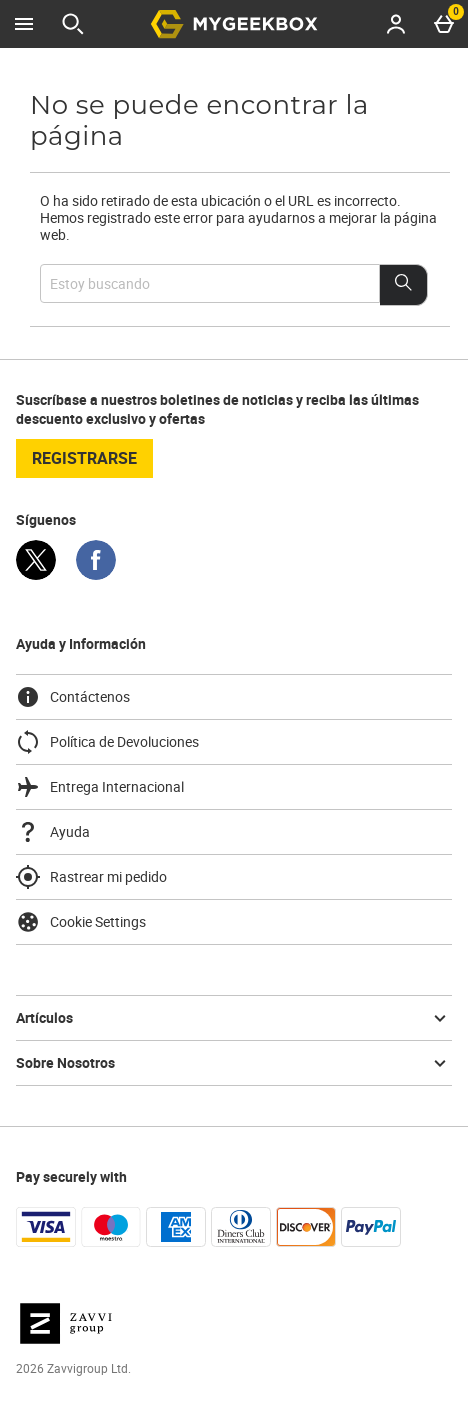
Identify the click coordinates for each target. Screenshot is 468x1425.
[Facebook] (96, 574)
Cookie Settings (81, 922)
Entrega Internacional (100, 787)
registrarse (84, 458)
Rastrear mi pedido (91, 877)
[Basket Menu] (444, 24)
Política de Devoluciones (107, 742)
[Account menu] (396, 24)
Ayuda (53, 832)
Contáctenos (73, 697)
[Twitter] (36, 574)
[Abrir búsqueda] (73, 24)
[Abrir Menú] (24, 24)
